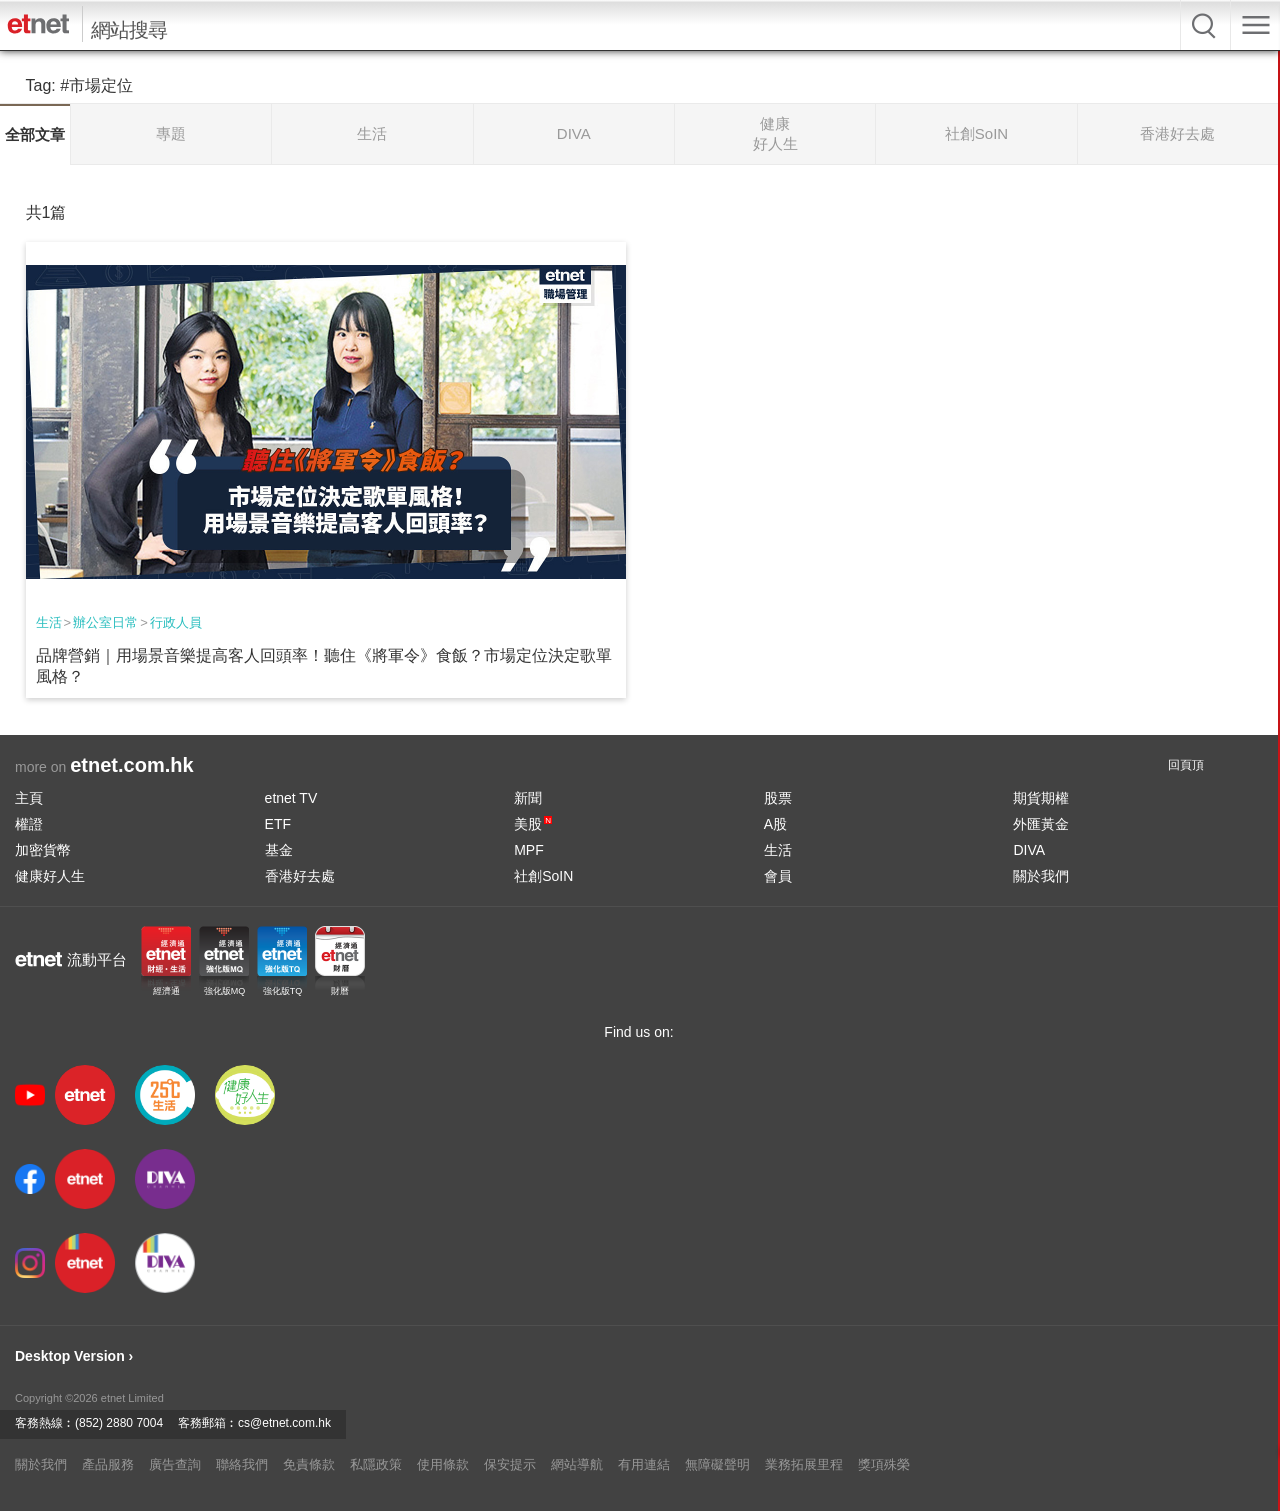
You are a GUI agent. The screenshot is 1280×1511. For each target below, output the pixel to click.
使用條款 (443, 1464)
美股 (533, 824)
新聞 (528, 798)
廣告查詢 (175, 1464)
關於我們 (1041, 876)
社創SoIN (543, 876)
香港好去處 (300, 876)
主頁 (29, 798)
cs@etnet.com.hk (284, 1423)
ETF (278, 824)
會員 (778, 876)
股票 (778, 798)
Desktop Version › (74, 1356)
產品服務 (108, 1464)
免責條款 (309, 1464)
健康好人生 (50, 876)
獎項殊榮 (884, 1464)
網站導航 (577, 1464)
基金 (279, 850)
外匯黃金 (1041, 824)
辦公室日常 (105, 622)
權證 (29, 824)
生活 (49, 622)
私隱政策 (376, 1464)
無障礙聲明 (717, 1464)
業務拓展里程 (804, 1464)
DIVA (1029, 850)
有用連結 (644, 1464)
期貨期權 (1041, 798)
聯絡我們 (242, 1464)
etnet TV (291, 798)
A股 (775, 824)
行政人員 (176, 622)
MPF (529, 850)
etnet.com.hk (131, 765)
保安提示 (510, 1464)
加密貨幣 (43, 850)
